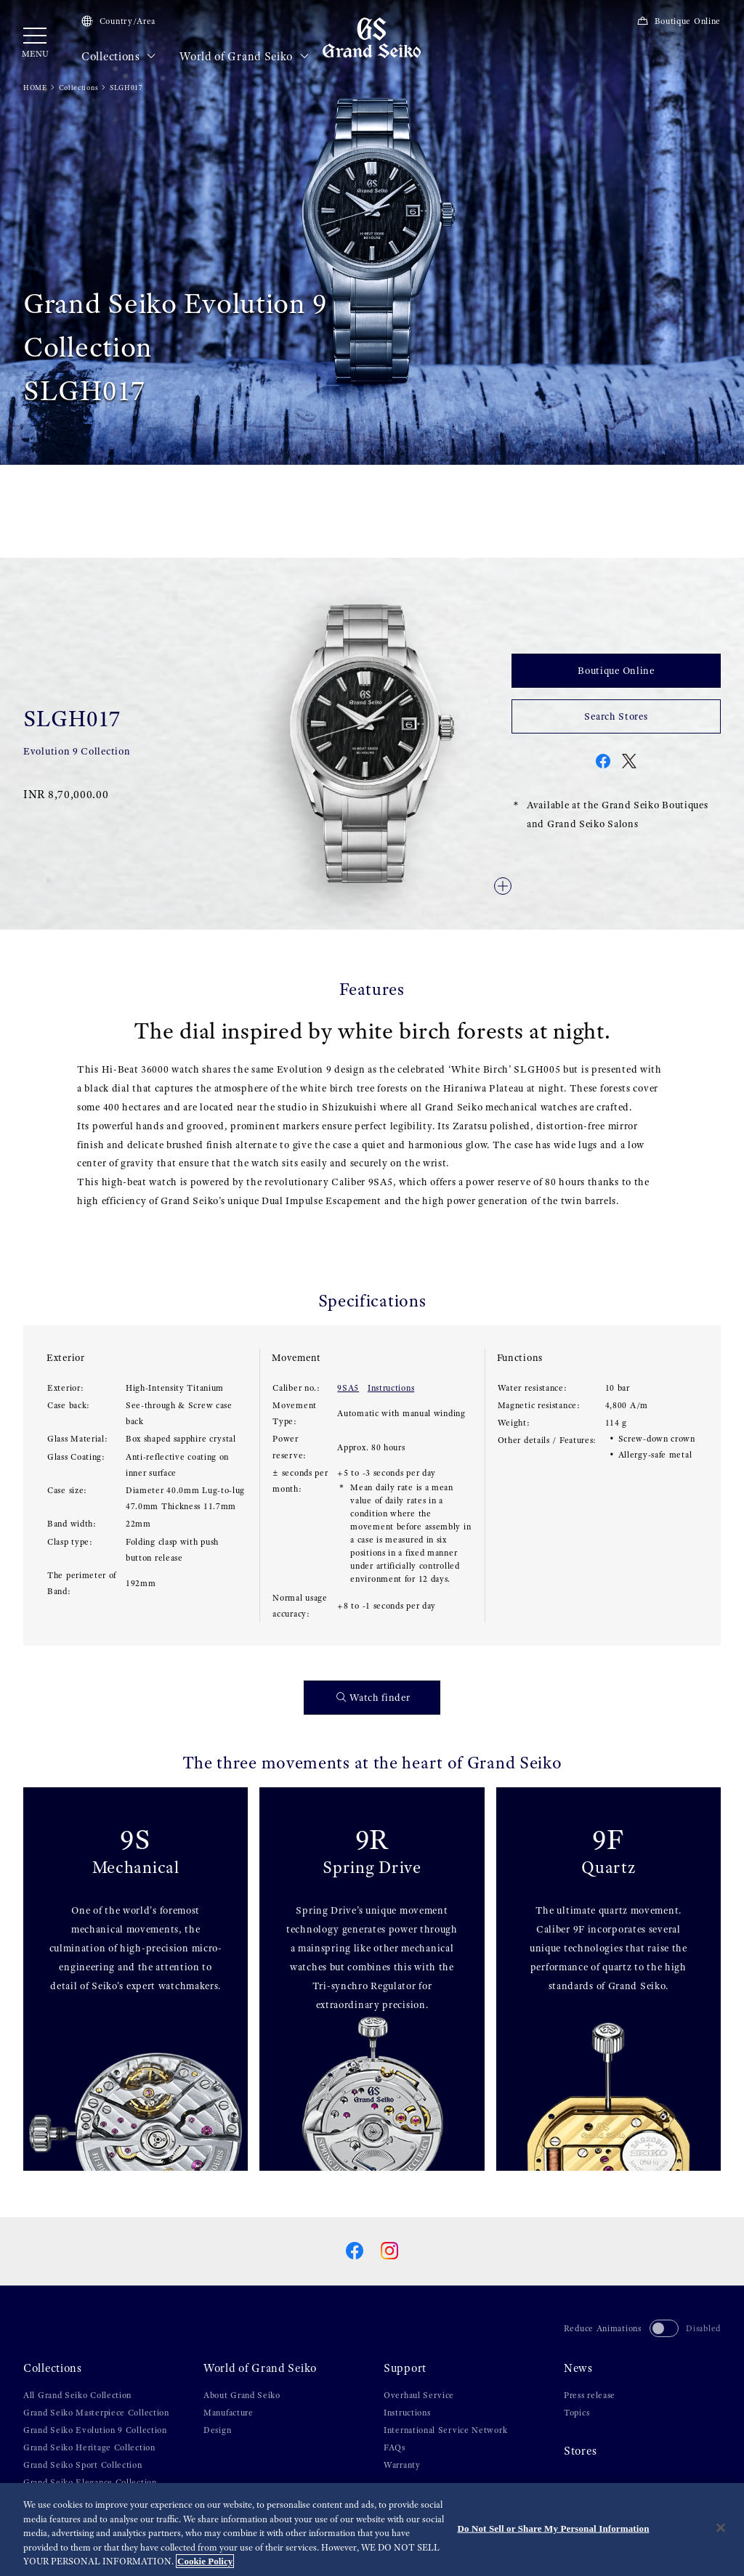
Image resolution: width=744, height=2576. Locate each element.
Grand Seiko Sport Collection (82, 2465)
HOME (35, 87)
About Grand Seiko (241, 2395)
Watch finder (373, 1697)
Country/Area (118, 21)
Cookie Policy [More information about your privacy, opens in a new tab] (204, 2561)
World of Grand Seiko (244, 56)
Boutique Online (678, 21)
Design (217, 2430)
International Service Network (445, 2430)
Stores (580, 2451)
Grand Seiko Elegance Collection (90, 2482)
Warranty (402, 2465)
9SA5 (348, 1388)
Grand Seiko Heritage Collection (89, 2447)
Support (405, 2368)
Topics (576, 2412)
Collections (118, 56)
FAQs (394, 2447)
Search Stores (615, 716)
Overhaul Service (419, 2395)
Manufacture (228, 2412)
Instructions (391, 1388)
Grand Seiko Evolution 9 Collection (95, 2430)
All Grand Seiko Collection (77, 2395)
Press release (589, 2395)
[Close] (721, 2528)
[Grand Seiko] (372, 37)
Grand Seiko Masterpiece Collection (96, 2412)
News (578, 2368)
